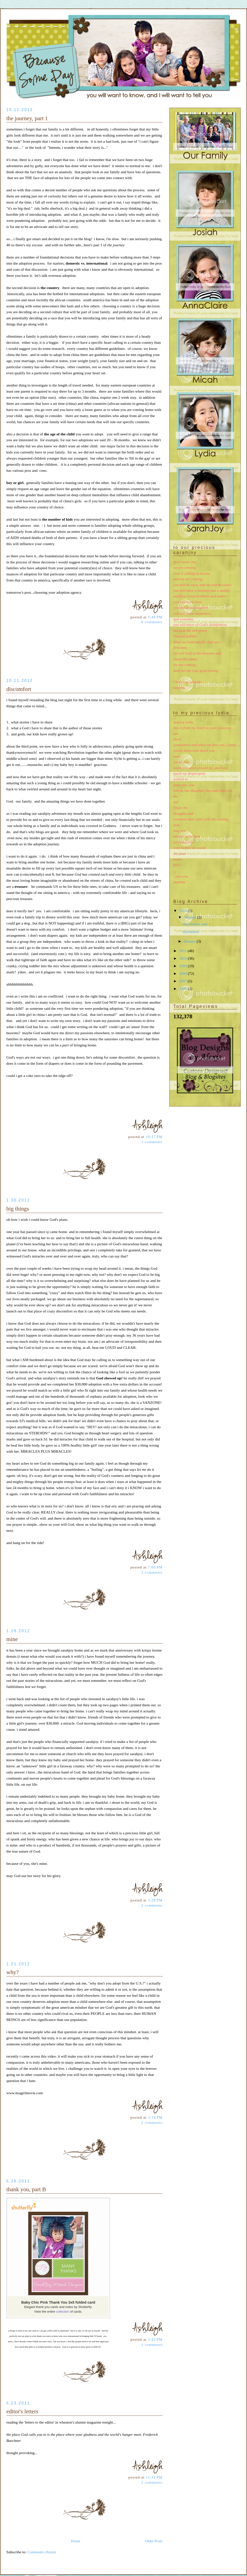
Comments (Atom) (41, 2552)
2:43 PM (155, 2339)
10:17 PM (154, 1137)
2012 (183, 911)
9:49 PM (155, 617)
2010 (183, 958)
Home (75, 2541)
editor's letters (22, 2411)
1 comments (152, 1142)
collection (62, 2311)
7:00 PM (155, 1567)
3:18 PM (155, 2117)
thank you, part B (26, 2189)
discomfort (18, 689)
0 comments (152, 622)
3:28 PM (155, 1900)
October (190, 917)
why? (12, 1972)
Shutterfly (84, 2307)
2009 (183, 966)
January (190, 941)
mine (12, 1639)
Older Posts (154, 2541)
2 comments (152, 1572)
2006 (183, 989)
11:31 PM (154, 2477)
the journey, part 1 (27, 118)
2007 (183, 981)
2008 (183, 973)
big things (17, 1208)
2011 (183, 951)
